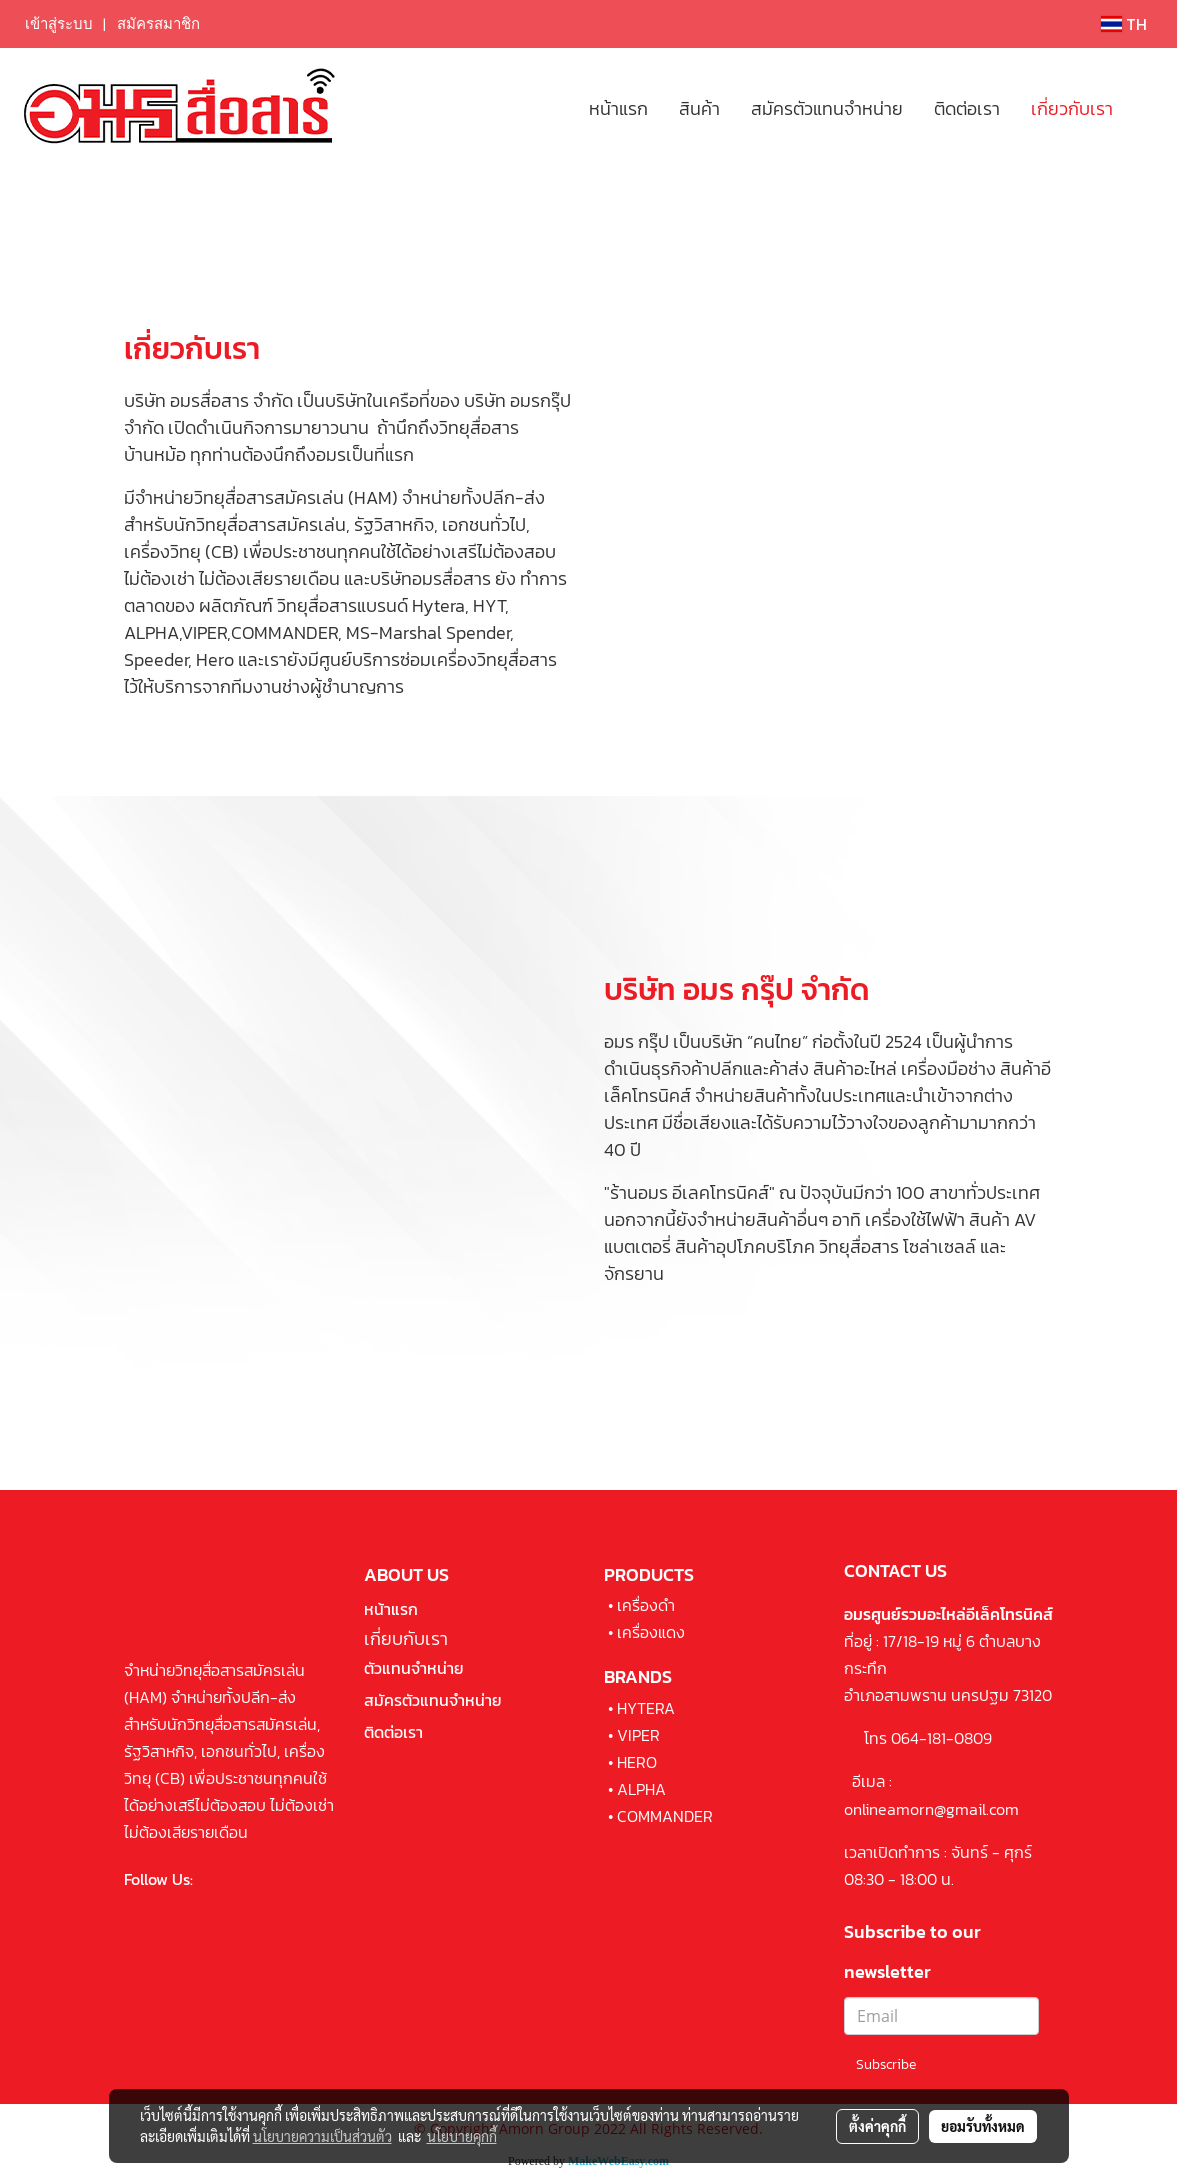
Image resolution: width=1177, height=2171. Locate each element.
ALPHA (641, 1789)
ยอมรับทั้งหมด (983, 2126)
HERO (637, 1762)
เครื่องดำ (646, 1605)
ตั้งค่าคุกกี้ (877, 2126)
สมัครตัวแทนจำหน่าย (827, 108)
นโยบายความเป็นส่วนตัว (322, 2136)
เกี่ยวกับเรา (1072, 108)
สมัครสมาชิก (158, 24)
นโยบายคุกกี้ (462, 2136)
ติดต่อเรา (967, 108)
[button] (1146, 108)
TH (1124, 24)
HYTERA (646, 1708)
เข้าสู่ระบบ (59, 24)
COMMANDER (665, 1816)
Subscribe (886, 2064)
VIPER (638, 1735)
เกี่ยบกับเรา (406, 1638)
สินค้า (699, 108)
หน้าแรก (618, 108)
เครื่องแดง (651, 1632)
